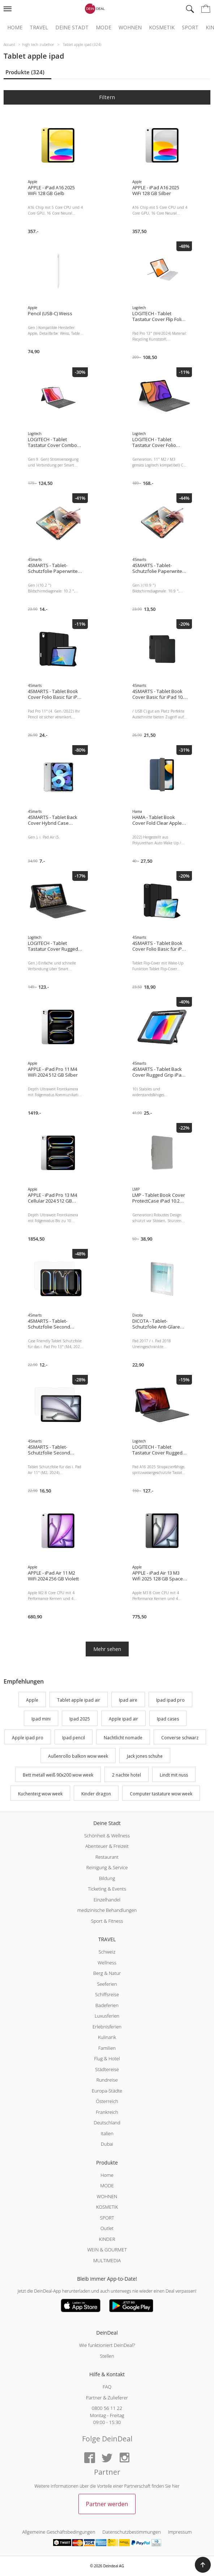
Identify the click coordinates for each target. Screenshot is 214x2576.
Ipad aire (128, 1700)
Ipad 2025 (79, 1719)
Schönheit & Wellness (107, 1835)
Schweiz (107, 1951)
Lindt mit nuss (174, 1775)
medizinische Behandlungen (107, 1910)
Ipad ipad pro (170, 1700)
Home (14, 27)
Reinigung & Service (107, 1867)
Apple (32, 1700)
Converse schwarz (179, 1738)
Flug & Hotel (107, 2058)
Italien (106, 2133)
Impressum (180, 2532)
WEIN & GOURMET (107, 2249)
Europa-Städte (107, 2090)
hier (176, 2486)
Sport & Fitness (107, 1921)
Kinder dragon (96, 1794)
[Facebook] (89, 2458)
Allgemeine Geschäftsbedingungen (58, 2532)
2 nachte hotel (126, 1775)
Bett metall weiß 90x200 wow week (58, 1775)
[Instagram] (124, 2458)
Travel (39, 27)
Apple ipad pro (27, 1738)
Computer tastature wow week (161, 1794)
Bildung (107, 1878)
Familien (107, 2048)
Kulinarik (107, 2037)
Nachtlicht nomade (123, 1738)
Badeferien (107, 2005)
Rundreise (106, 2080)
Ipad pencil (73, 1738)
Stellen (107, 2356)
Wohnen (130, 27)
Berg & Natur (107, 1973)
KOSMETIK (107, 2207)
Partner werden (107, 2504)
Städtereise (107, 2069)
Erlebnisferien (107, 2026)
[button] (203, 2565)
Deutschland (107, 2122)
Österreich (107, 2101)
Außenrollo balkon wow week (78, 1756)
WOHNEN (107, 2196)
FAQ (107, 2386)
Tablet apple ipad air (78, 1700)
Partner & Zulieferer (107, 2397)
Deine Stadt (72, 27)
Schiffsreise (107, 1994)
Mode (103, 27)
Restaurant (107, 1857)
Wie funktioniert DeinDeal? (107, 2345)
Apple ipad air (123, 1719)
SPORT (107, 2217)
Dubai (107, 2144)
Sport (190, 27)
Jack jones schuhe (145, 1756)
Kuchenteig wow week (40, 1794)
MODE (107, 2185)
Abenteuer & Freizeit (107, 1846)
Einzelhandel (107, 1899)
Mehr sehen (107, 1649)
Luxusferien (107, 2016)
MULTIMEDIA (107, 2260)
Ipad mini (41, 1719)
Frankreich (107, 2112)
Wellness (107, 1962)
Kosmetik (162, 27)
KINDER (107, 2239)
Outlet (107, 2228)
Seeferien (107, 1984)
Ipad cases (168, 1719)
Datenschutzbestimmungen (131, 2532)
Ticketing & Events (107, 1888)
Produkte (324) (24, 72)
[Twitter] (107, 2458)
